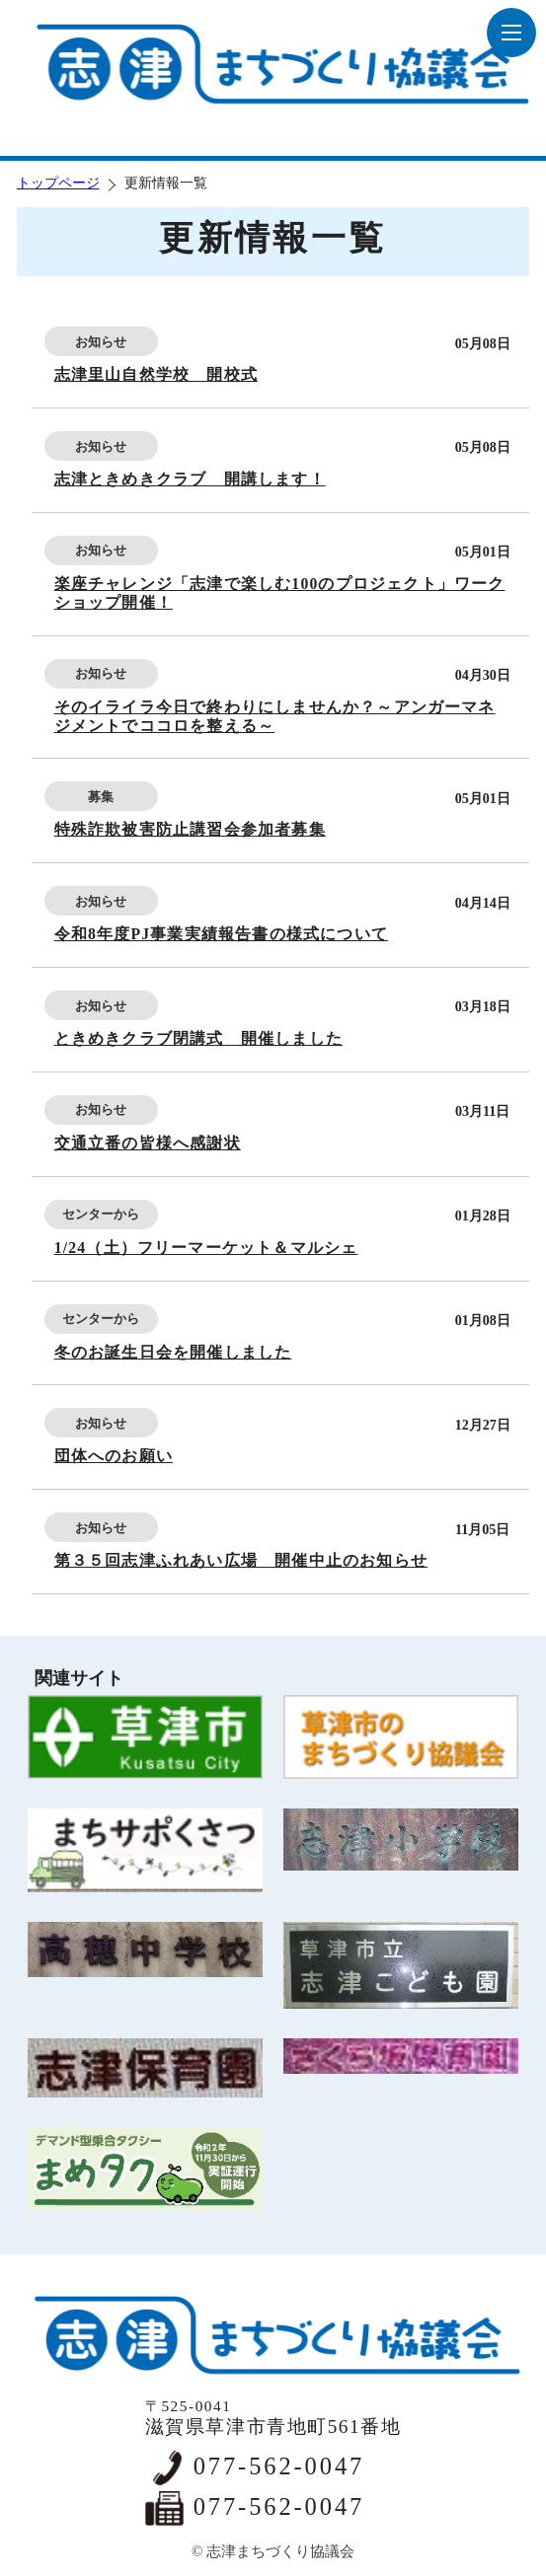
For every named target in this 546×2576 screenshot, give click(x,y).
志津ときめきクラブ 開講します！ (190, 479)
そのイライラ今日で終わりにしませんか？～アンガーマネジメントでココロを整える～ (275, 716)
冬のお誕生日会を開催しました (173, 1352)
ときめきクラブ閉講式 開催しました (198, 1038)
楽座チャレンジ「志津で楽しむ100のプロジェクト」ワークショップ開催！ (280, 593)
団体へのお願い (113, 1455)
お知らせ (100, 341)
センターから (100, 1214)
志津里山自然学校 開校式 (156, 374)
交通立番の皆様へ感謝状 (147, 1143)
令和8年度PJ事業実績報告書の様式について (221, 933)
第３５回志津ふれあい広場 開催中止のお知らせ (241, 1560)
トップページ (58, 183)
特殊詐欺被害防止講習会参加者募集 (190, 829)
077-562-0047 (279, 2466)
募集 (101, 796)
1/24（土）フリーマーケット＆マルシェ (206, 1247)
